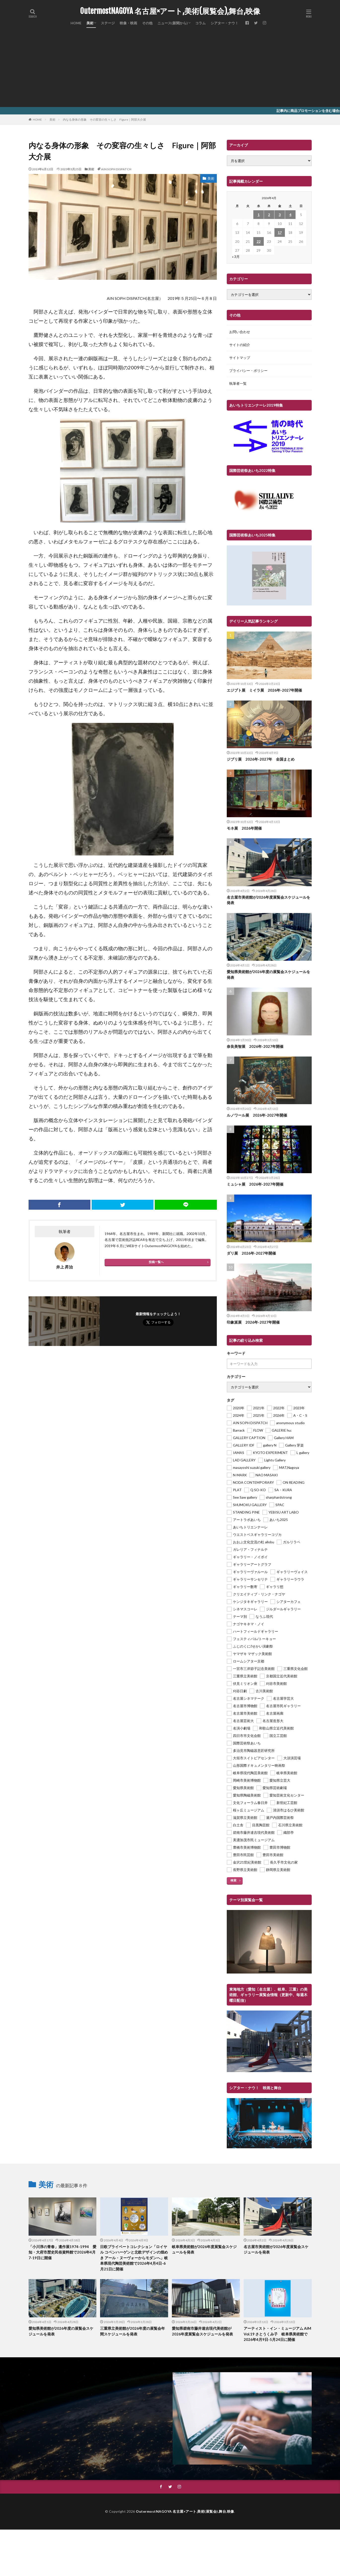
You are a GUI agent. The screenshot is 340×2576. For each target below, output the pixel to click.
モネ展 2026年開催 (244, 828)
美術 (89, 23)
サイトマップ (239, 357)
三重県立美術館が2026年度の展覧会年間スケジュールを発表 (132, 2331)
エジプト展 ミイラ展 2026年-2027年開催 (264, 690)
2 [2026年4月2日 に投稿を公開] (269, 214)
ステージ (108, 23)
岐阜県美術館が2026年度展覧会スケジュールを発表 (204, 2249)
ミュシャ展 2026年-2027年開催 (255, 1184)
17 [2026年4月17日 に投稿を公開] (280, 232)
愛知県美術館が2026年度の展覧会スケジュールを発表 (268, 974)
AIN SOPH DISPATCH (116, 169)
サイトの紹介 (239, 345)
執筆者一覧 (238, 383)
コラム (200, 23)
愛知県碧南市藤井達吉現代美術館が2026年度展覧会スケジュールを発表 (202, 2331)
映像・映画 (128, 23)
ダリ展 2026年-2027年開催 (251, 1253)
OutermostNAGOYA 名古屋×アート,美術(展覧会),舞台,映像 (170, 11)
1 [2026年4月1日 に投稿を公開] (259, 214)
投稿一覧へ (156, 1262)
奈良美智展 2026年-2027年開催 (255, 1046)
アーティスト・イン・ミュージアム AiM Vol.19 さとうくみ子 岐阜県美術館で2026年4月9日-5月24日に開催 (277, 2334)
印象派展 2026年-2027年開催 (253, 1322)
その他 (147, 23)
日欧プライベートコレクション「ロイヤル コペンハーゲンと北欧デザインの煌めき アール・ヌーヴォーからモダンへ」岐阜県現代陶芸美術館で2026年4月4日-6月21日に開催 (134, 2257)
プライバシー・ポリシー (248, 370)
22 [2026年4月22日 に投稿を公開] (259, 241)
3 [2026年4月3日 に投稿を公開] (280, 214)
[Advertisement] (170, 69)
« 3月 (236, 256)
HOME (76, 23)
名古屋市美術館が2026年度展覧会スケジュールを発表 (268, 900)
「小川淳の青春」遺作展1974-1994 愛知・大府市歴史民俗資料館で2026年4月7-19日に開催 (62, 2252)
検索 (233, 1880)
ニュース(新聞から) (172, 23)
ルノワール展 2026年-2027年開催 (257, 1115)
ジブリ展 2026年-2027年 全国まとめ (261, 759)
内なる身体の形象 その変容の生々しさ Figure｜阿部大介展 (104, 119)
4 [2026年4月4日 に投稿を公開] (290, 214)
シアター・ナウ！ (224, 23)
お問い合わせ (239, 332)
